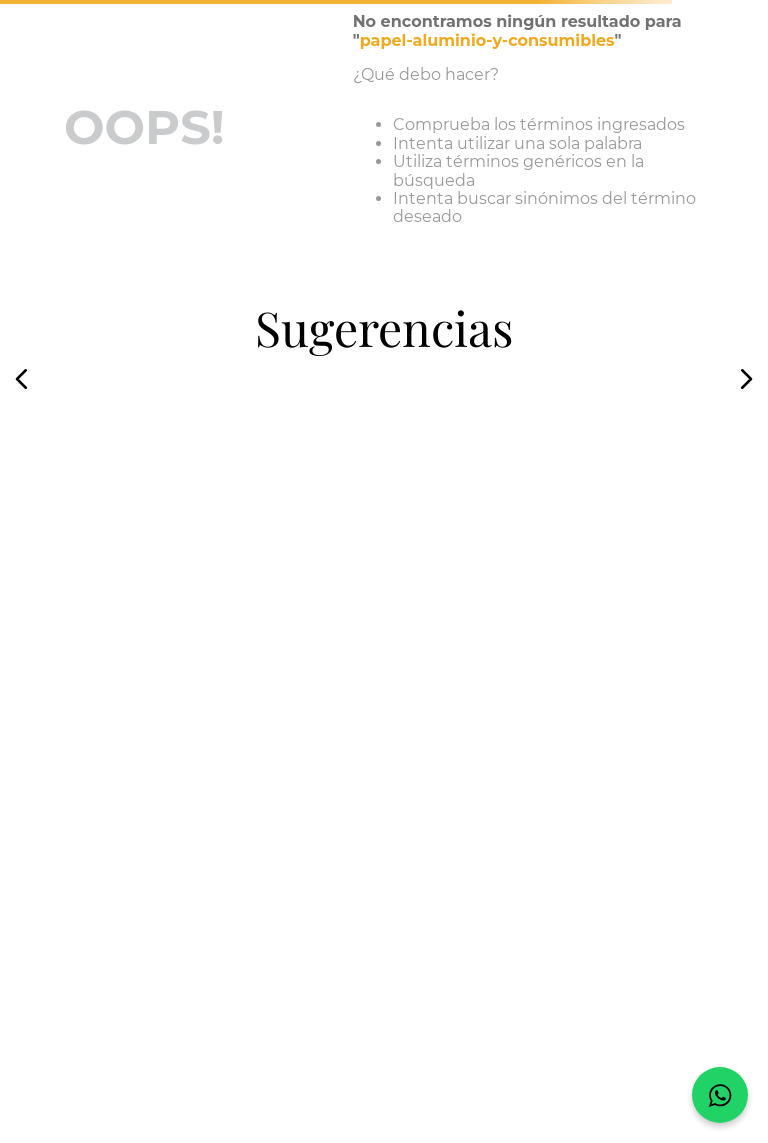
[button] (22, 379)
